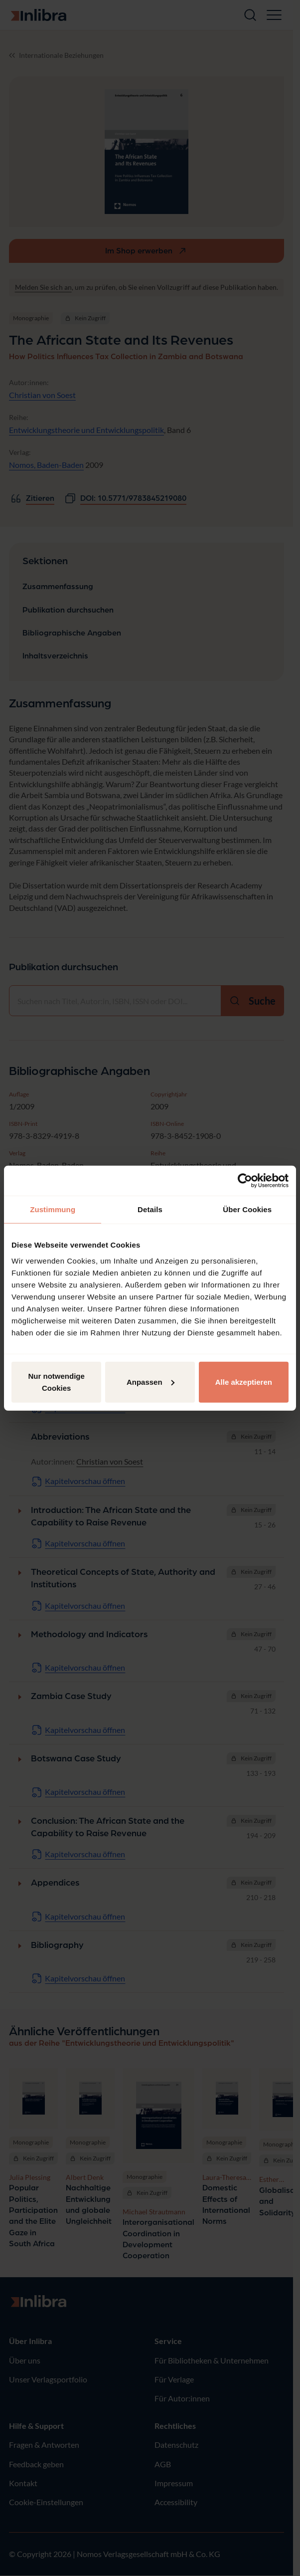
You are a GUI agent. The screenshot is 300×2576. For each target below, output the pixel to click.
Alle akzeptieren (243, 1381)
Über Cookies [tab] (247, 1209)
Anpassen (150, 1381)
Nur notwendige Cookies (56, 1381)
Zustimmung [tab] (52, 1209)
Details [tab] (150, 1209)
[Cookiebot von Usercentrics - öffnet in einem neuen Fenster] (245, 1180)
